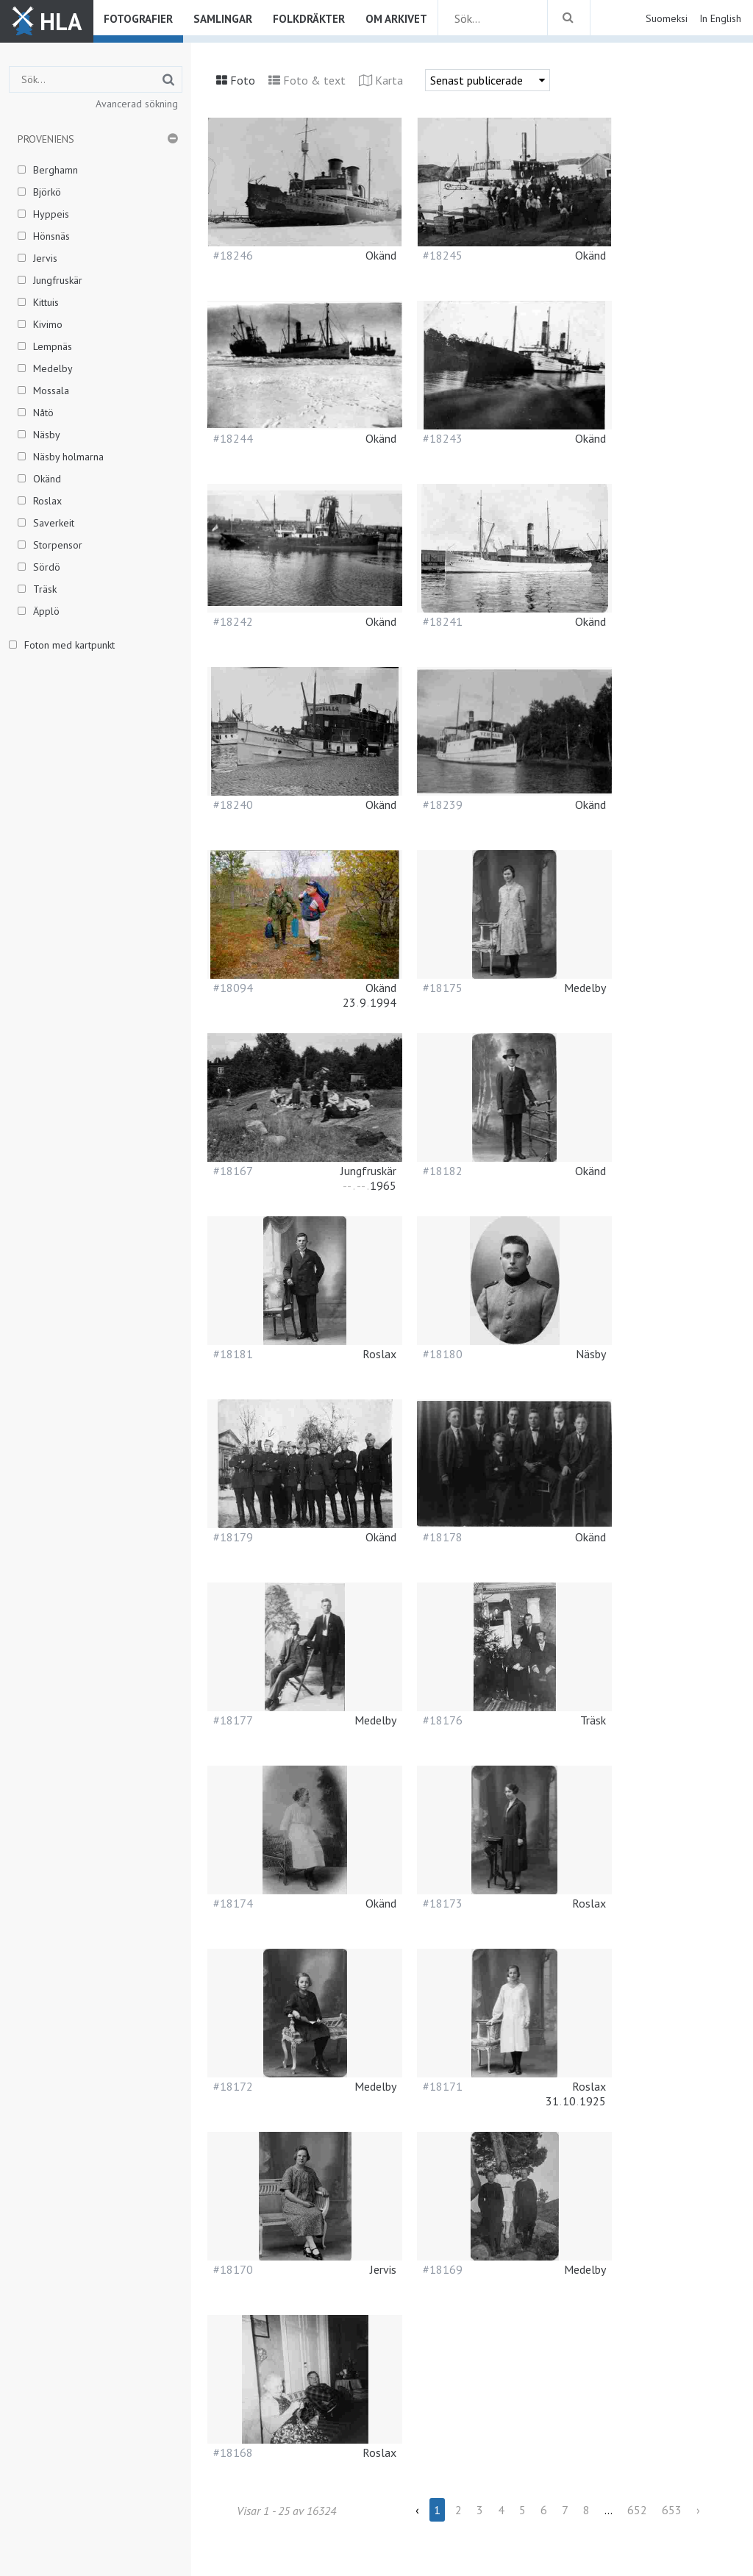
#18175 (443, 987)
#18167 (233, 1170)
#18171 (443, 2086)
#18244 (233, 438)
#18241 (443, 621)
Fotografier (138, 19)
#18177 (233, 1720)
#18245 (443, 255)
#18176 (443, 1720)
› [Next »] (698, 2509)
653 (672, 2509)
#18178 (443, 1537)
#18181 (233, 1353)
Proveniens (46, 139)
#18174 (233, 1903)
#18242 (233, 621)
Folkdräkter (309, 19)
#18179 (233, 1537)
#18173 (443, 1903)
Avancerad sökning (137, 103)
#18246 (233, 255)
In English (720, 18)
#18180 (443, 1353)
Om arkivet (396, 19)
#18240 (233, 804)
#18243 (443, 438)
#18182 (443, 1170)
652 (637, 2509)
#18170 (233, 2269)
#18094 (233, 987)
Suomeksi (667, 18)
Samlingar (222, 19)
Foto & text (314, 80)
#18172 (233, 2086)
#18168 (233, 2452)
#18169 (443, 2269)
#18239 (443, 804)
